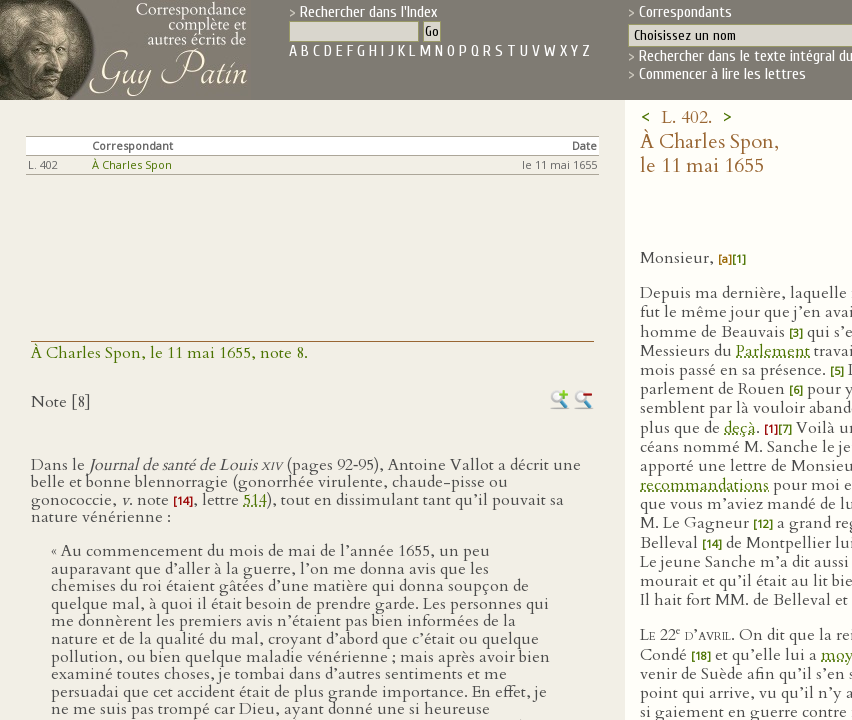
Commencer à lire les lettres (722, 74)
